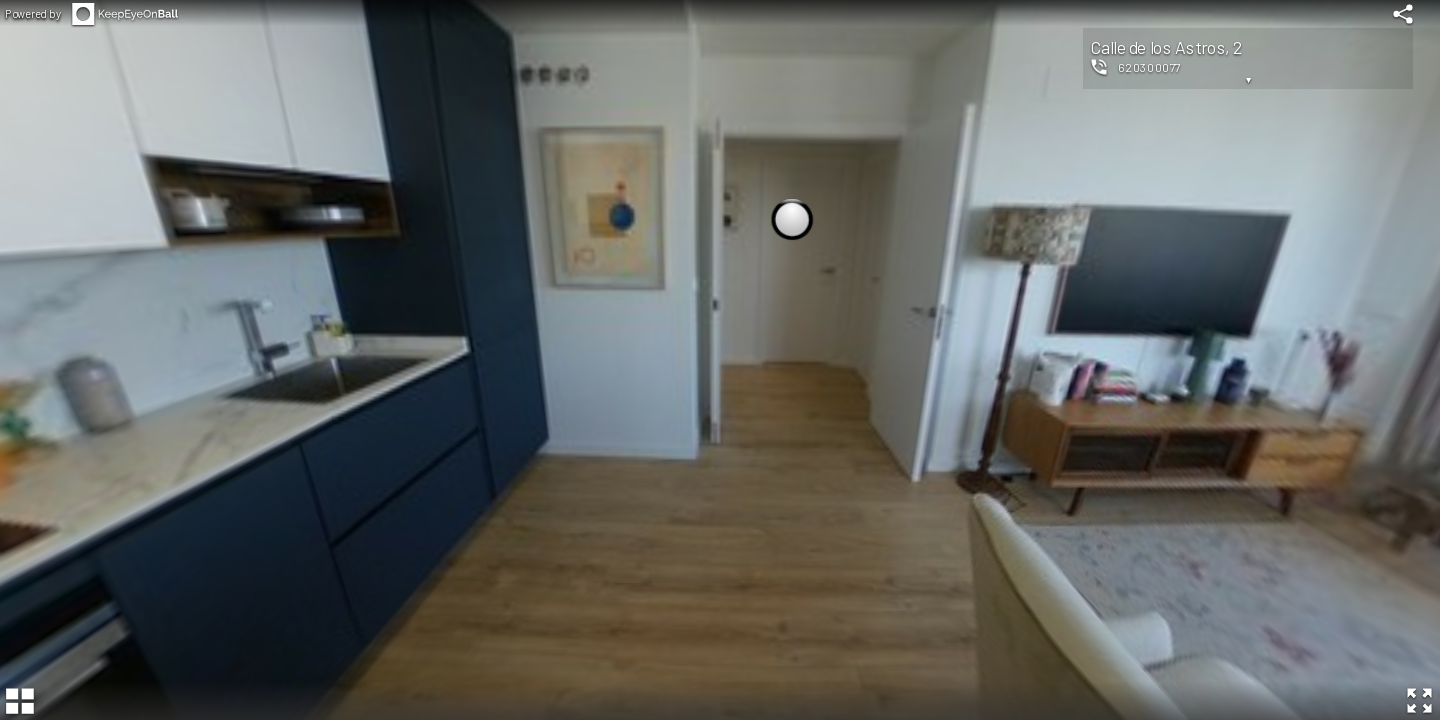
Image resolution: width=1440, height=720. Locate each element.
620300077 (1149, 67)
